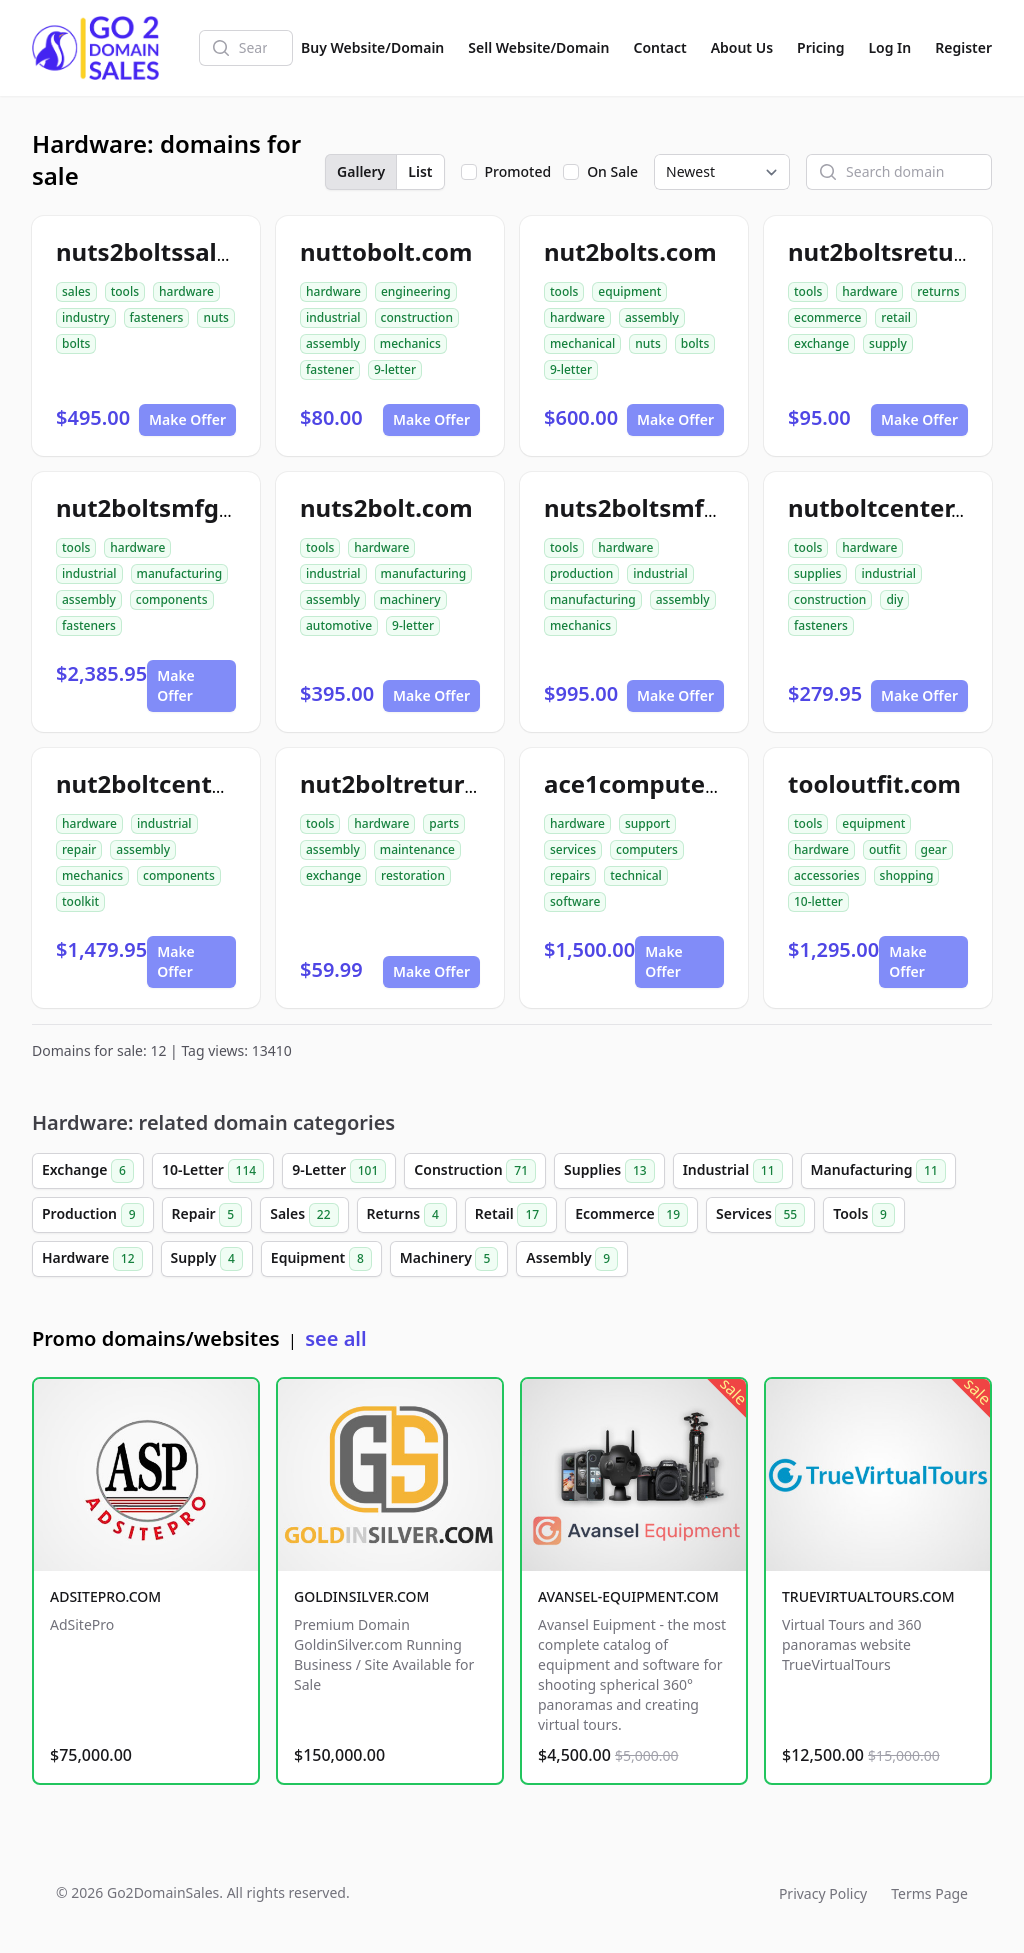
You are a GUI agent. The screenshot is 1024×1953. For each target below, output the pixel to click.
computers (647, 849)
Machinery (449, 1259)
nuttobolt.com (386, 251)
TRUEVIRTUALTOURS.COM (868, 1596)
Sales (304, 1215)
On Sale (612, 171)
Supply (207, 1259)
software (575, 901)
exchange (821, 343)
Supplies (609, 1171)
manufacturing (180, 573)
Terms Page (929, 1893)
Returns (407, 1215)
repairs (570, 875)
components (172, 599)
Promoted (518, 171)
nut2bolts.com (630, 251)
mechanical (582, 343)
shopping (907, 875)
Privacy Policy (823, 1893)
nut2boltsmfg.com (166, 507)
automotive (339, 625)
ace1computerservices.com (707, 783)
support (647, 823)
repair (79, 849)
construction (417, 317)
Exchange (88, 1171)
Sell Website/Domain (538, 47)
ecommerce (827, 317)
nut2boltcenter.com (173, 783)
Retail (511, 1215)
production (581, 573)
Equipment (321, 1259)
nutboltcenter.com (898, 507)
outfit (885, 849)
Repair (207, 1215)
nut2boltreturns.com (425, 783)
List (420, 171)
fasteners (157, 317)
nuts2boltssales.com (178, 251)
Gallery (361, 171)
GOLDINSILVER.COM (361, 1596)
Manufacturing (878, 1171)
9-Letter (339, 1171)
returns (938, 291)
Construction (475, 1171)
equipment (629, 291)
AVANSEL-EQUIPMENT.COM (628, 1596)
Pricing (820, 47)
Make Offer (187, 419)
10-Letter (213, 1171)
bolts (76, 343)
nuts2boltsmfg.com (660, 507)
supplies (817, 573)
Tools (864, 1215)
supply (888, 343)
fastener (330, 369)
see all (335, 1338)
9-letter (395, 369)
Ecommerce (631, 1215)
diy (894, 599)
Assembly (572, 1259)
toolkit (80, 901)
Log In (889, 47)
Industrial (733, 1171)
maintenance (417, 849)
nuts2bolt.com (386, 507)
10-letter (818, 901)
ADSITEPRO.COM (105, 1596)
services (573, 849)
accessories (827, 875)
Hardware (92, 1259)
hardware (186, 291)
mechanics (410, 343)
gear (934, 849)
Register (963, 47)
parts (444, 823)
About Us (742, 47)
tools (125, 291)
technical (636, 875)
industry (86, 317)
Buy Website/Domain (372, 47)
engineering (416, 291)
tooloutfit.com (874, 783)
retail (896, 317)
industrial (333, 317)
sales (76, 291)
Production (93, 1215)
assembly (333, 343)
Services (760, 1215)
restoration (413, 875)
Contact (660, 47)
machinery (410, 599)
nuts (215, 317)
